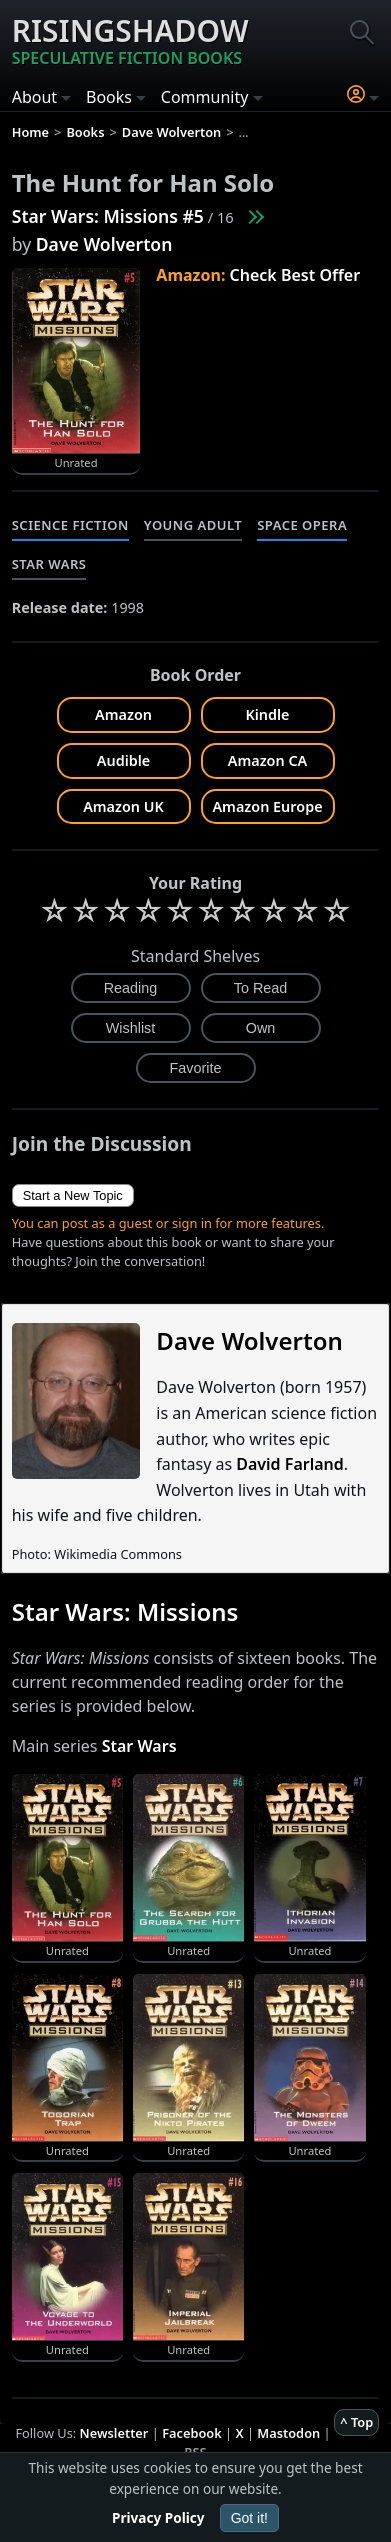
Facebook (192, 2433)
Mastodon (288, 2433)
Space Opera (302, 525)
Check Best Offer (295, 275)
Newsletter (114, 2433)
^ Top (356, 2422)
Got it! (249, 2518)
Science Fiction (70, 525)
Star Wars (49, 564)
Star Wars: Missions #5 (108, 216)
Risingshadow (130, 40)
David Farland (290, 1464)
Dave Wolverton (104, 244)
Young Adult (193, 525)
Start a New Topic (73, 1195)
